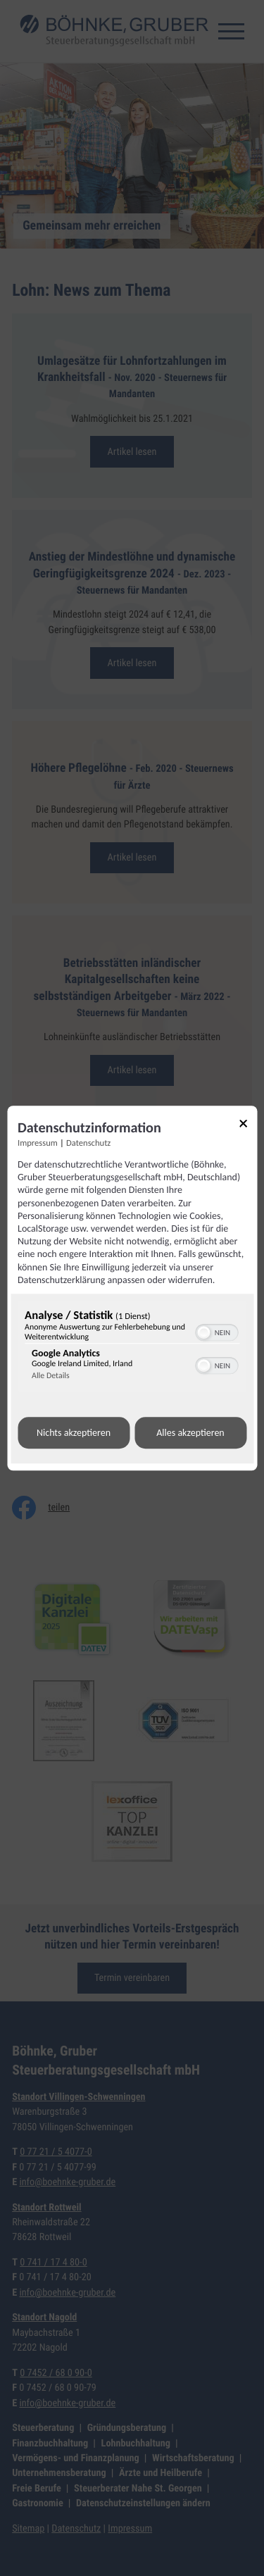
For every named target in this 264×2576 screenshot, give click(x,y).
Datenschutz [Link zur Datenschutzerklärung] (88, 1143)
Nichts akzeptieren (74, 1433)
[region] (132, 1348)
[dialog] (132, 1288)
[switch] (216, 1331)
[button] (203, 1332)
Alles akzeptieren (190, 1433)
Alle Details (51, 1376)
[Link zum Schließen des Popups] (247, 1126)
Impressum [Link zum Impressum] (38, 1143)
